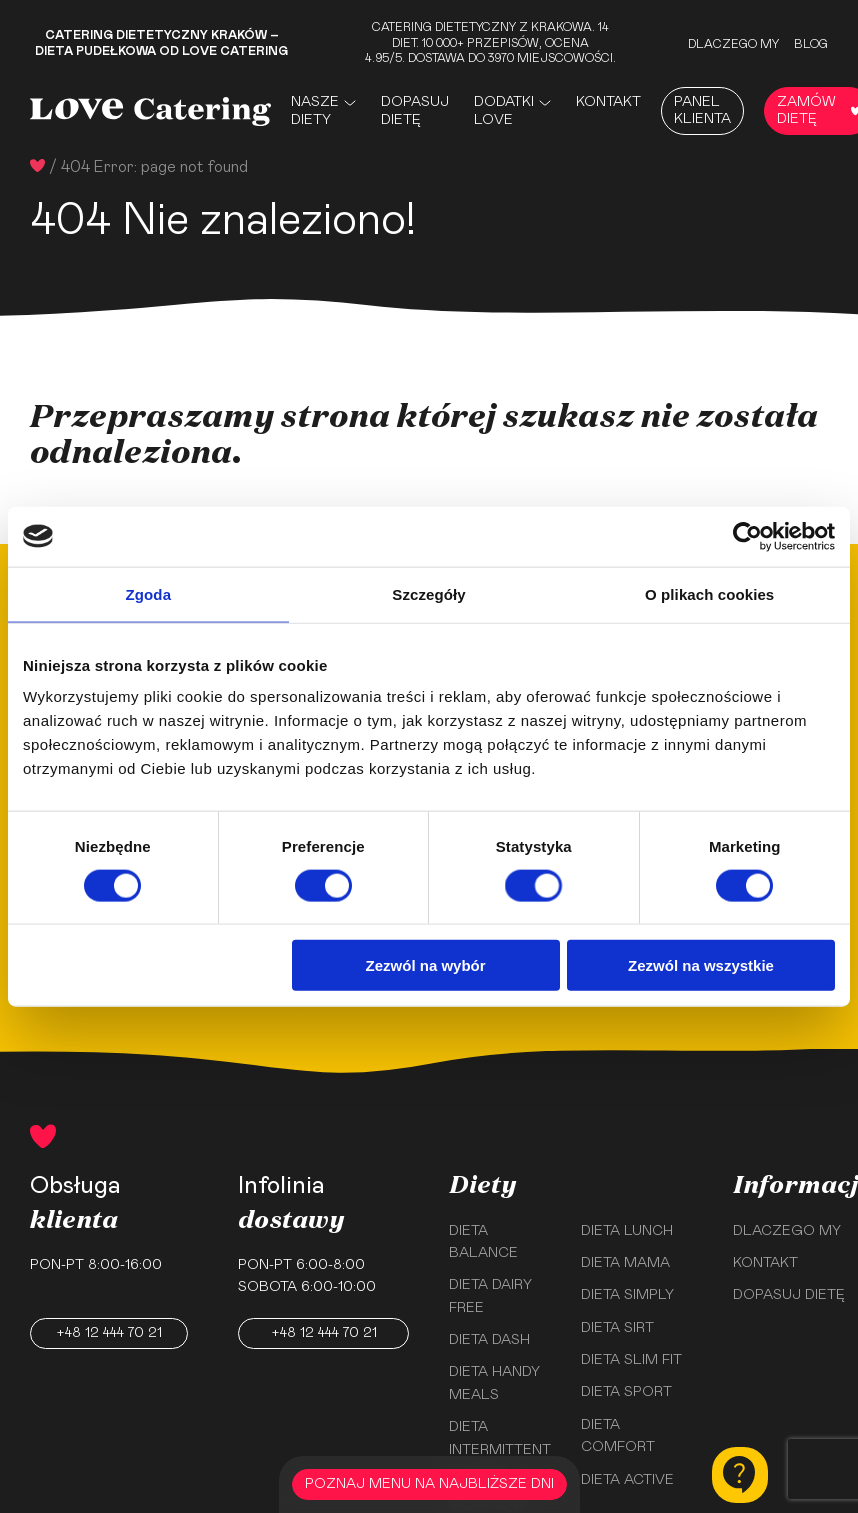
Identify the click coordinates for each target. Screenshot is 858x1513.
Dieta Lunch (627, 1231)
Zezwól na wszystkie (701, 965)
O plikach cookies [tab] (709, 593)
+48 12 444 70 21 (109, 1333)
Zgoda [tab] (149, 593)
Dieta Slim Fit (631, 1360)
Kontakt (608, 102)
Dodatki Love (504, 111)
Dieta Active (627, 1480)
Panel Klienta (702, 110)
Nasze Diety (315, 111)
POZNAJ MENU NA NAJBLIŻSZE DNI (429, 1484)
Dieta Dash (489, 1340)
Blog (811, 44)
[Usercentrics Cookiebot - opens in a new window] (747, 536)
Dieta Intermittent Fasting (500, 1449)
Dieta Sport (626, 1392)
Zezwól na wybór (426, 965)
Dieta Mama (625, 1263)
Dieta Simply (627, 1295)
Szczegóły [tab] (428, 593)
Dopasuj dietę (415, 111)
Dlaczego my (733, 44)
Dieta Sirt (617, 1328)
